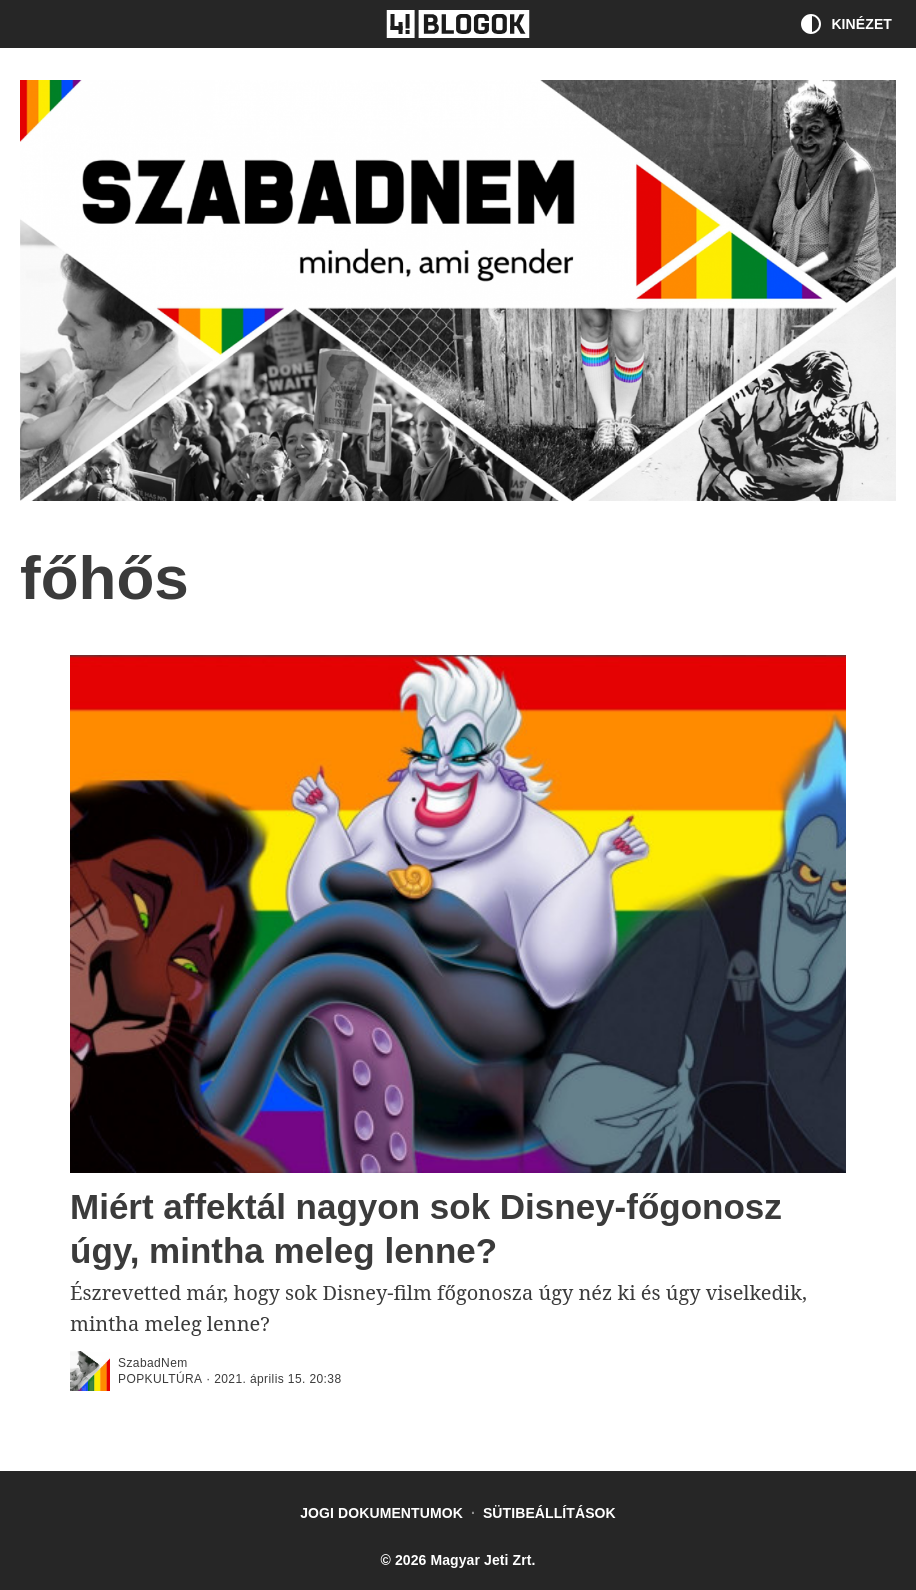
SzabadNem (153, 1363)
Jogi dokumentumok (381, 1513)
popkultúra (160, 1379)
